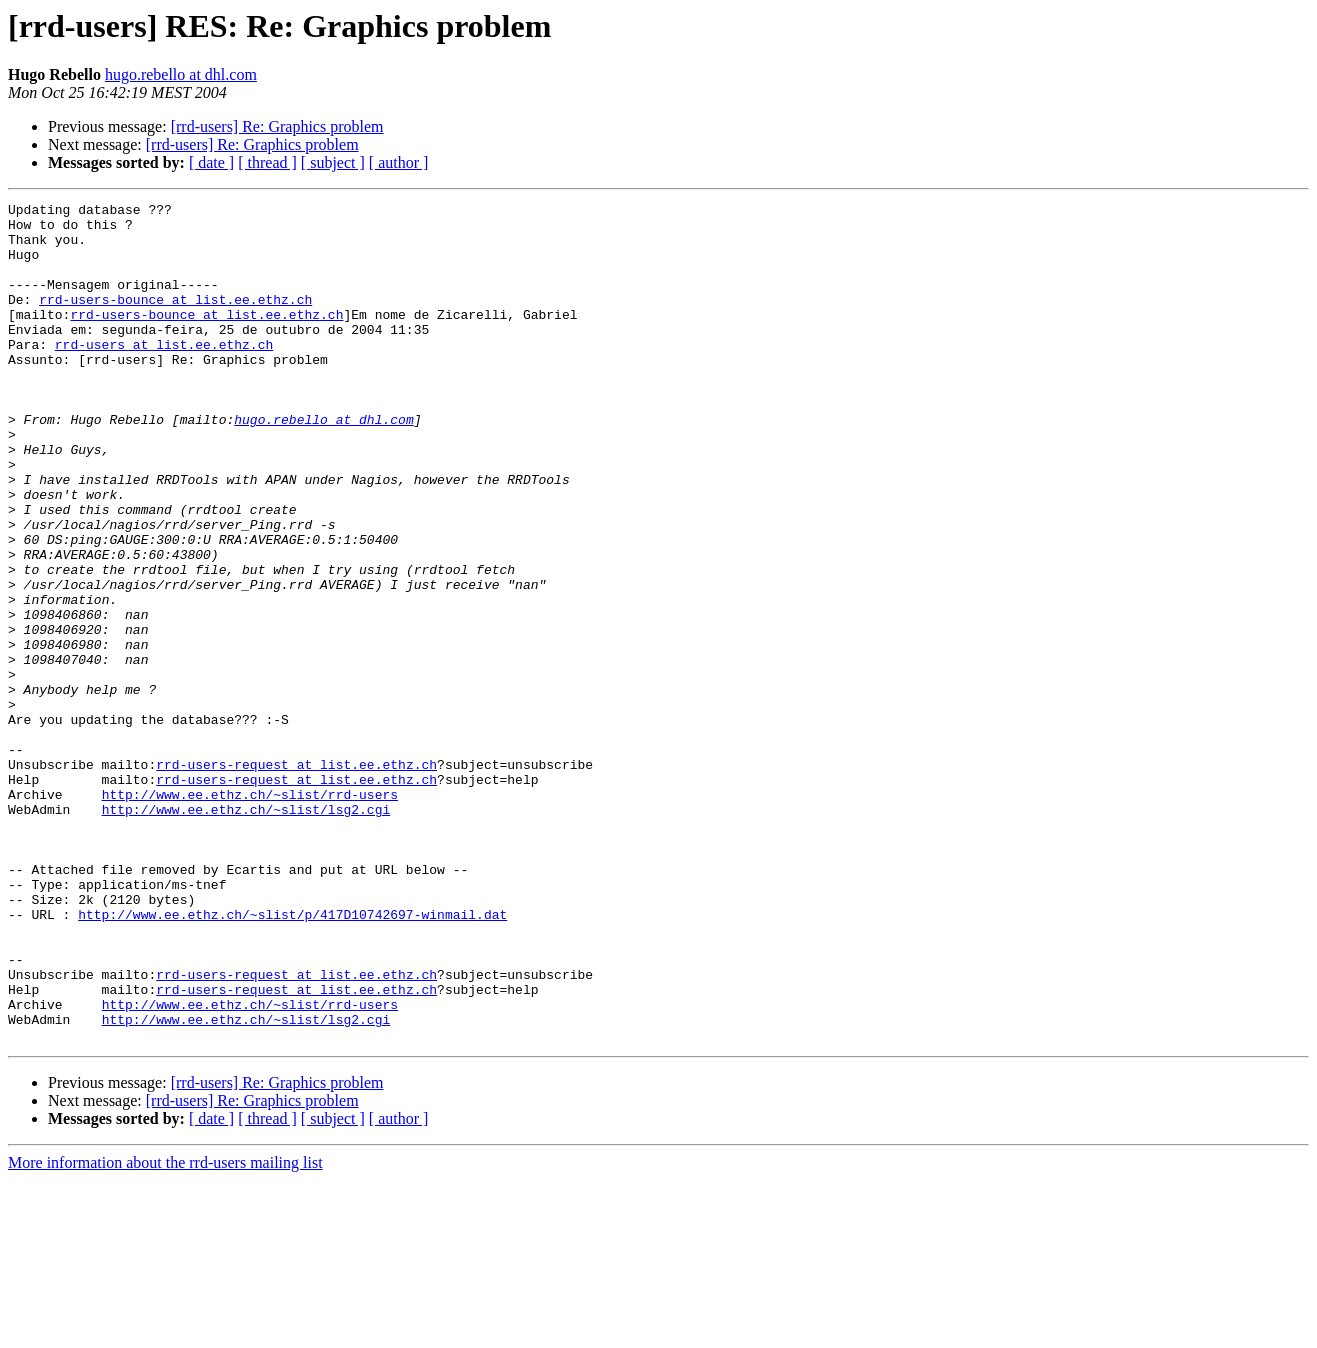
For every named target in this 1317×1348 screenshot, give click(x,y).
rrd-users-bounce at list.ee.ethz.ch (175, 320)
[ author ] (399, 162)
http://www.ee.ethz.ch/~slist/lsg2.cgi (246, 932)
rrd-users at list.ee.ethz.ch (164, 374)
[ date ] (211, 162)
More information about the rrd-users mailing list (165, 1330)
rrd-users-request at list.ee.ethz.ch (296, 878)
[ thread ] (267, 162)
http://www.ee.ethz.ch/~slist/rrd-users (250, 914)
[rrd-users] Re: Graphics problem (277, 126)
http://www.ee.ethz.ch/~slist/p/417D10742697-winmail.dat (292, 1058)
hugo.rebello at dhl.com (181, 74)
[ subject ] (333, 162)
